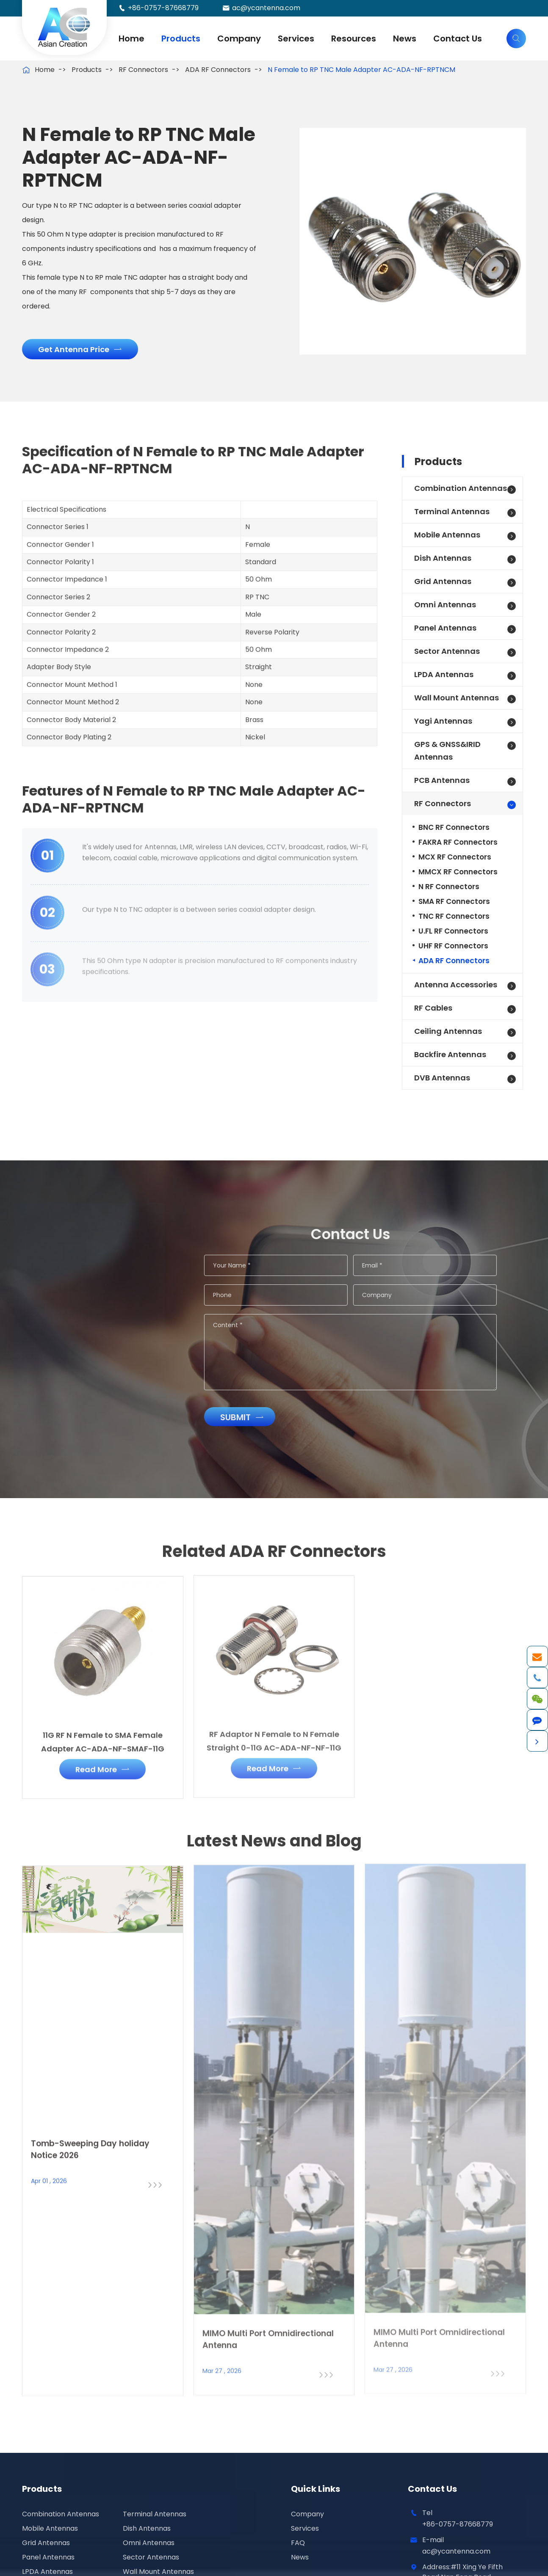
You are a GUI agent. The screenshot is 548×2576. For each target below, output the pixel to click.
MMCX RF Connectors (458, 872)
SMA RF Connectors (454, 901)
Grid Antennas (442, 581)
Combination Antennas (460, 488)
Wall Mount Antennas (456, 697)
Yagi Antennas (443, 721)
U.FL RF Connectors (453, 931)
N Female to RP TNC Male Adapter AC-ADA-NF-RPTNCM (361, 69)
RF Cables (433, 1008)
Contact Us (457, 38)
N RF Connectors (448, 887)
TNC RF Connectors (454, 916)
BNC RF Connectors (454, 827)
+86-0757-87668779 (163, 8)
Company (239, 38)
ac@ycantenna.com (266, 8)
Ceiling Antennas (448, 1031)
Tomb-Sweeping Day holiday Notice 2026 (90, 2142)
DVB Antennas (442, 1077)
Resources (353, 38)
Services (296, 38)
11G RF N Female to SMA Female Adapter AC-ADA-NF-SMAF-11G (102, 1735)
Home (131, 38)
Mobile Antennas (447, 534)
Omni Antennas (445, 604)
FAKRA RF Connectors (458, 842)
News (404, 38)
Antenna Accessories (455, 984)
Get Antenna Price (80, 349)
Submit (248, 1417)
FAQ (298, 2543)
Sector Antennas (447, 651)
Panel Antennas (445, 628)
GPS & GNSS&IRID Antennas (447, 750)
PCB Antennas (442, 780)
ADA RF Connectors (218, 69)
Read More (102, 1763)
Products (180, 38)
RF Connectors (143, 69)
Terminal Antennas (452, 511)
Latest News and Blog (274, 1847)
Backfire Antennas (450, 1054)
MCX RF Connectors (454, 857)
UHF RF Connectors (453, 946)
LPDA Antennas (443, 674)
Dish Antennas (442, 558)
